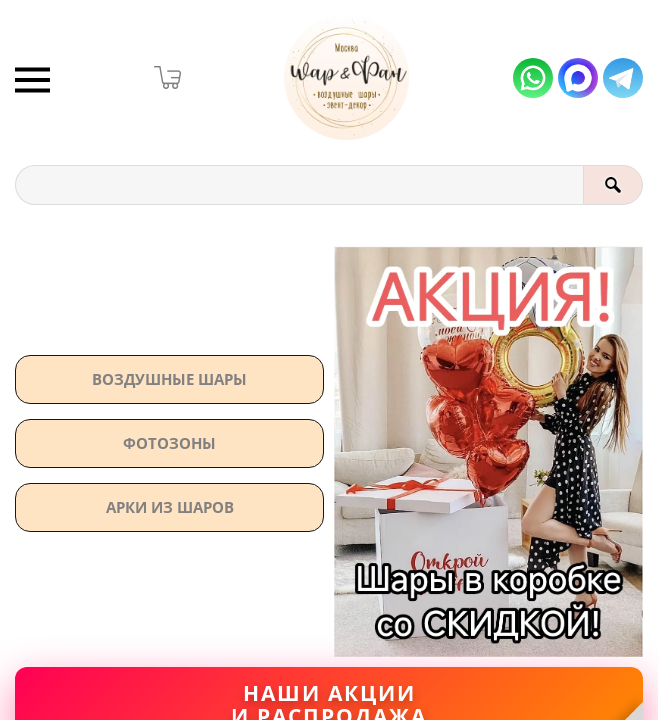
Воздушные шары (169, 379)
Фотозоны (169, 443)
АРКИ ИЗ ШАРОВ (170, 507)
